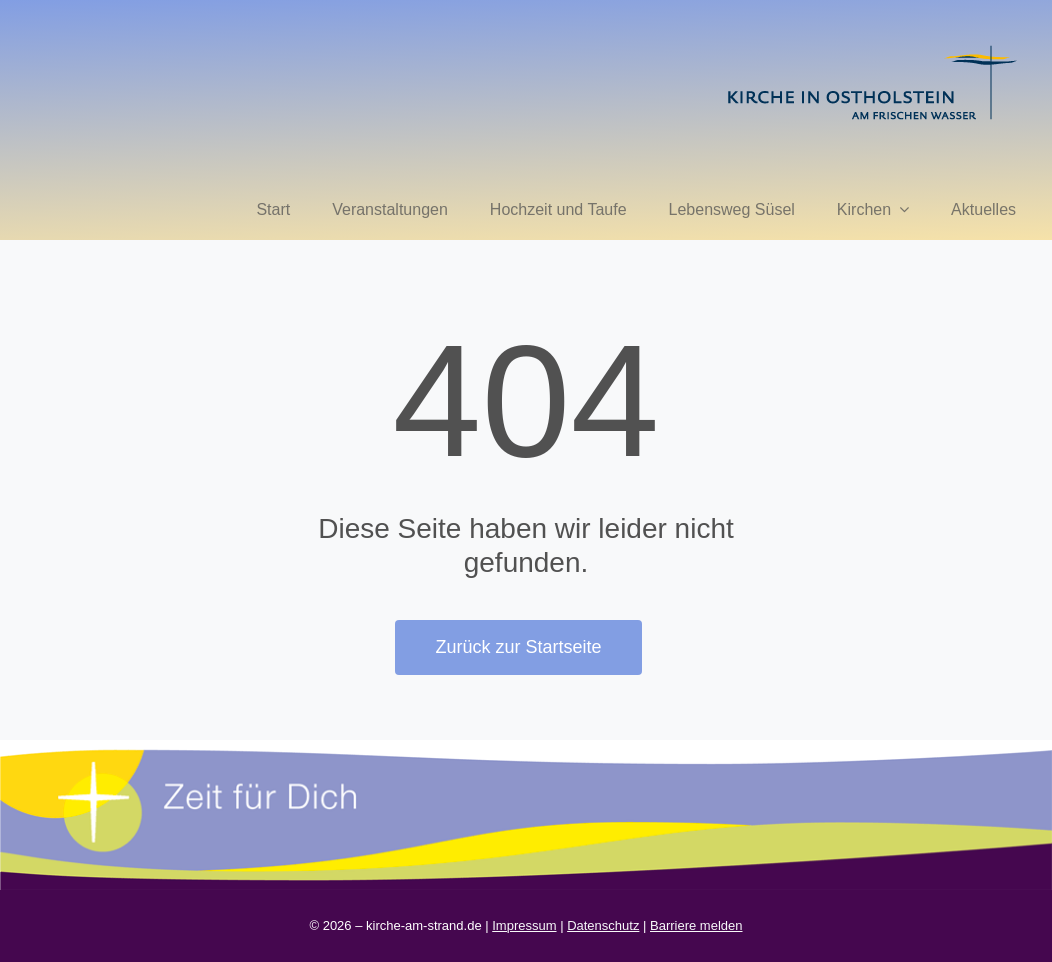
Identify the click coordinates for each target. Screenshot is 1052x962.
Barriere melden (696, 925)
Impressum (524, 925)
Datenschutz (603, 925)
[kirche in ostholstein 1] (872, 47)
